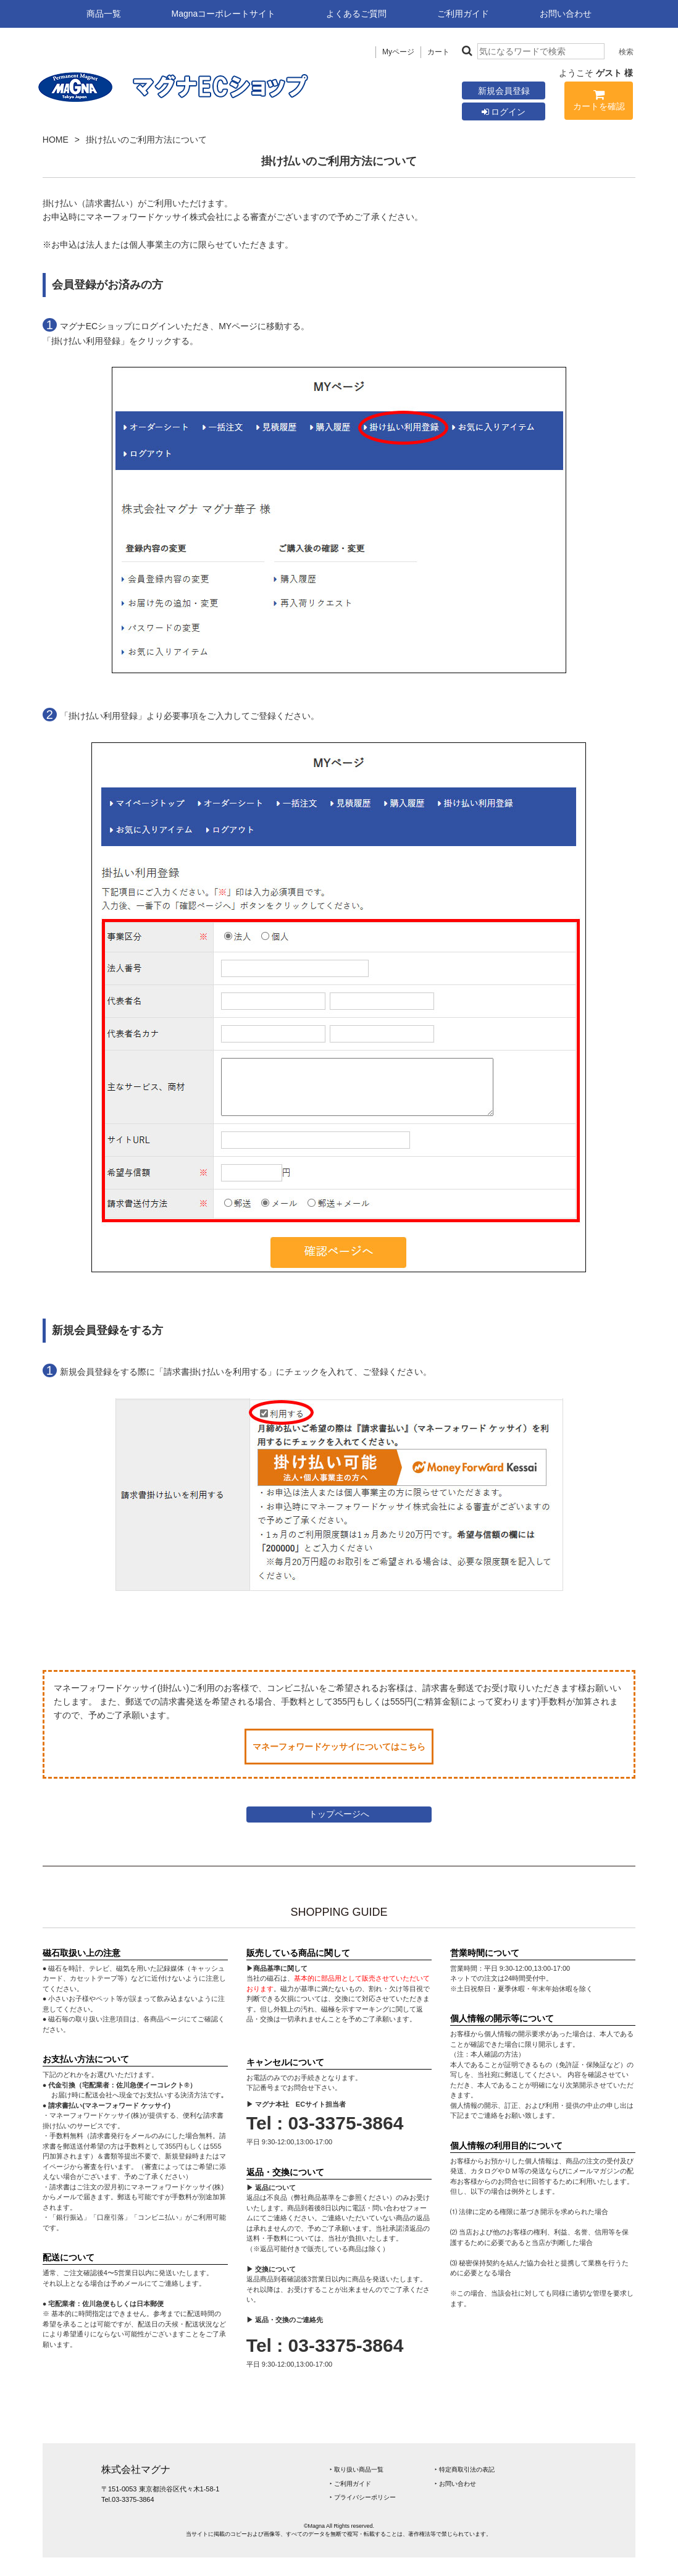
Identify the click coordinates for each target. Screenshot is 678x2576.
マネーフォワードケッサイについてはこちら (339, 1747)
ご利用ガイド (463, 14)
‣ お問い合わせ (455, 2483)
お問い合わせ (566, 14)
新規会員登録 (504, 91)
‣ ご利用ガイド (350, 2483)
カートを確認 (598, 102)
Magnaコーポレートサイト (224, 14)
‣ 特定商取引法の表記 (465, 2469)
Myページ (398, 52)
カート (438, 52)
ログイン (504, 112)
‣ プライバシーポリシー (363, 2497)
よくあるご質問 (356, 14)
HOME (56, 140)
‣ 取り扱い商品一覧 (356, 2469)
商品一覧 (103, 14)
